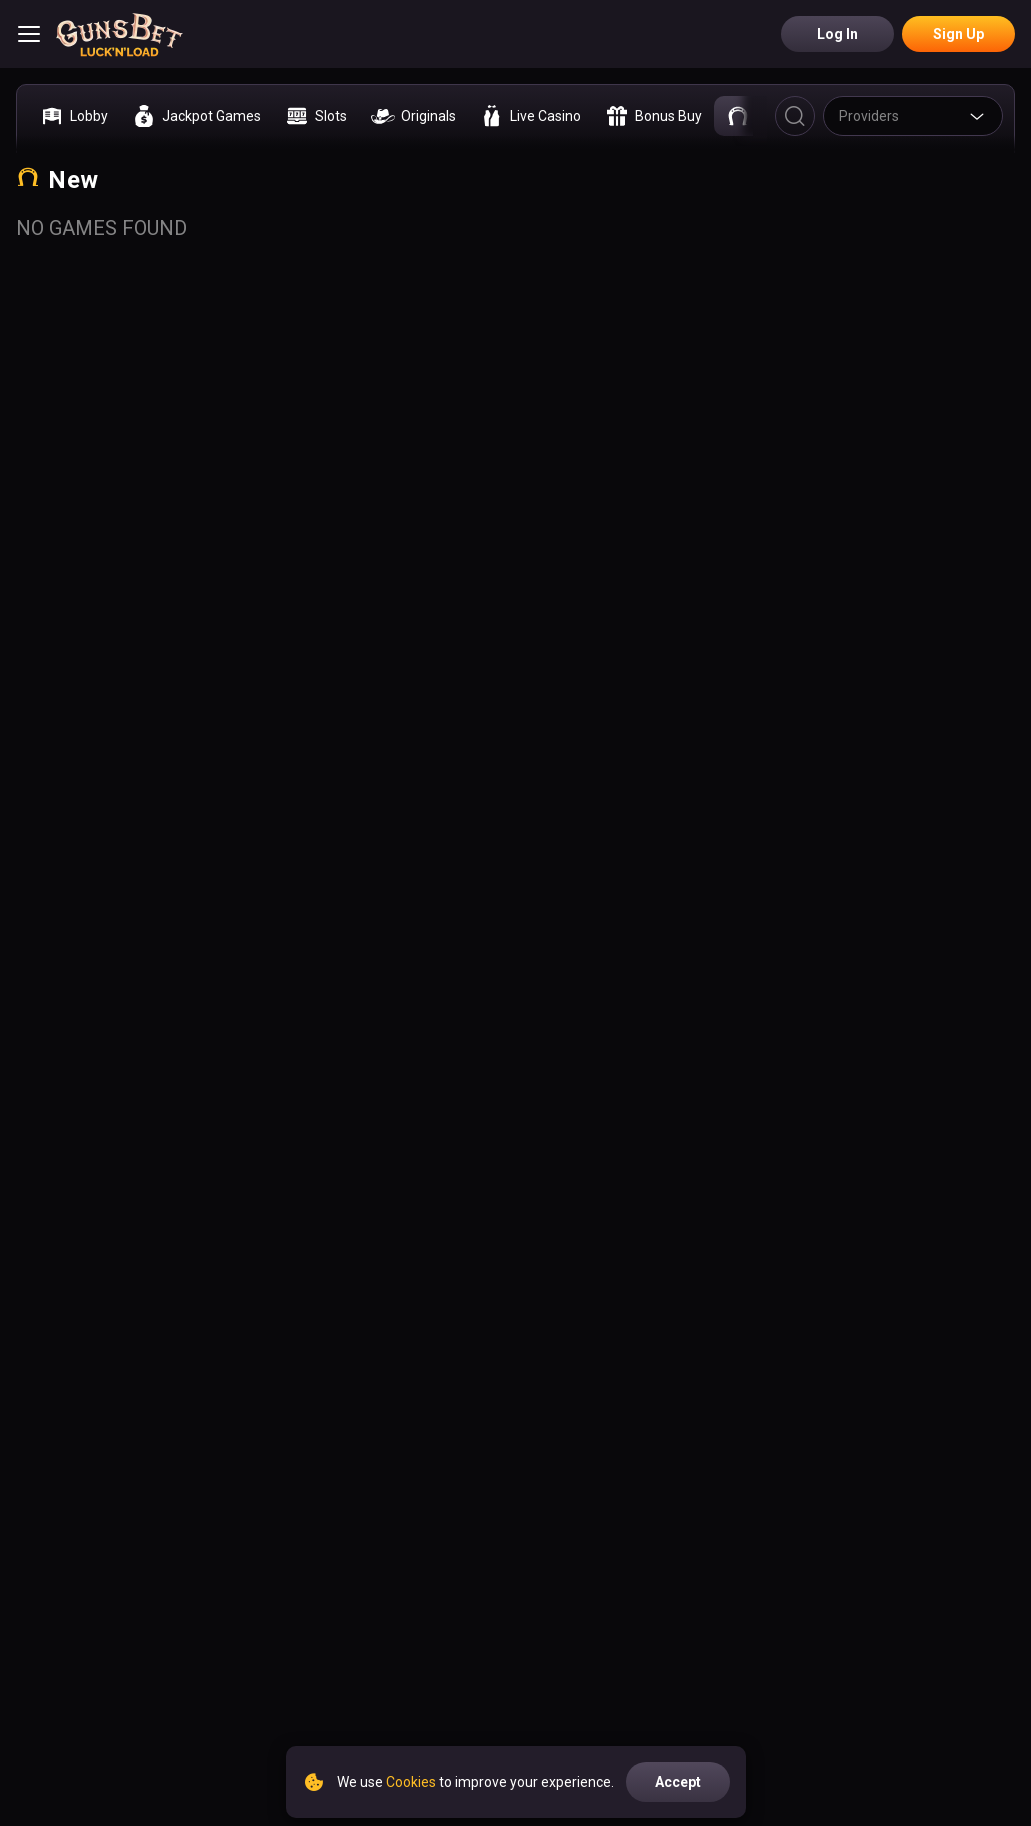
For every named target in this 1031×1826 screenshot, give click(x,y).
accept (678, 1782)
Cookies (411, 1782)
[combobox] (913, 116)
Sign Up (958, 34)
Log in (837, 34)
